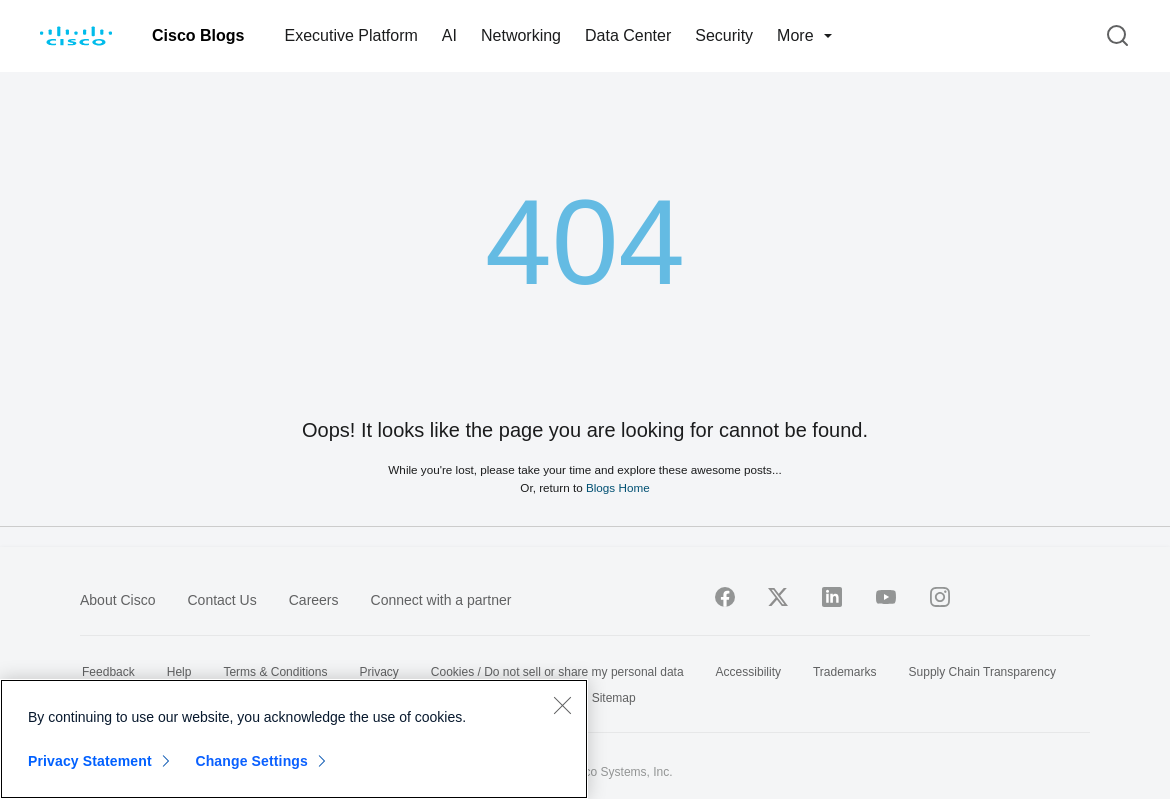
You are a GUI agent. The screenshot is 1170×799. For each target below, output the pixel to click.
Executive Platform (350, 35)
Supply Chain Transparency (982, 672)
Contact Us (221, 600)
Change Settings (251, 761)
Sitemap (614, 698)
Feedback (108, 672)
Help (179, 672)
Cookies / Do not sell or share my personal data (557, 672)
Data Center (628, 35)
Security (724, 35)
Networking (521, 35)
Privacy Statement (90, 761)
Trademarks (845, 672)
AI (449, 35)
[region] (294, 739)
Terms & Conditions (275, 672)
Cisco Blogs (198, 35)
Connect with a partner (441, 600)
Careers (314, 600)
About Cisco (117, 600)
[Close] (562, 705)
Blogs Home (618, 487)
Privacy (378, 672)
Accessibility (748, 672)
